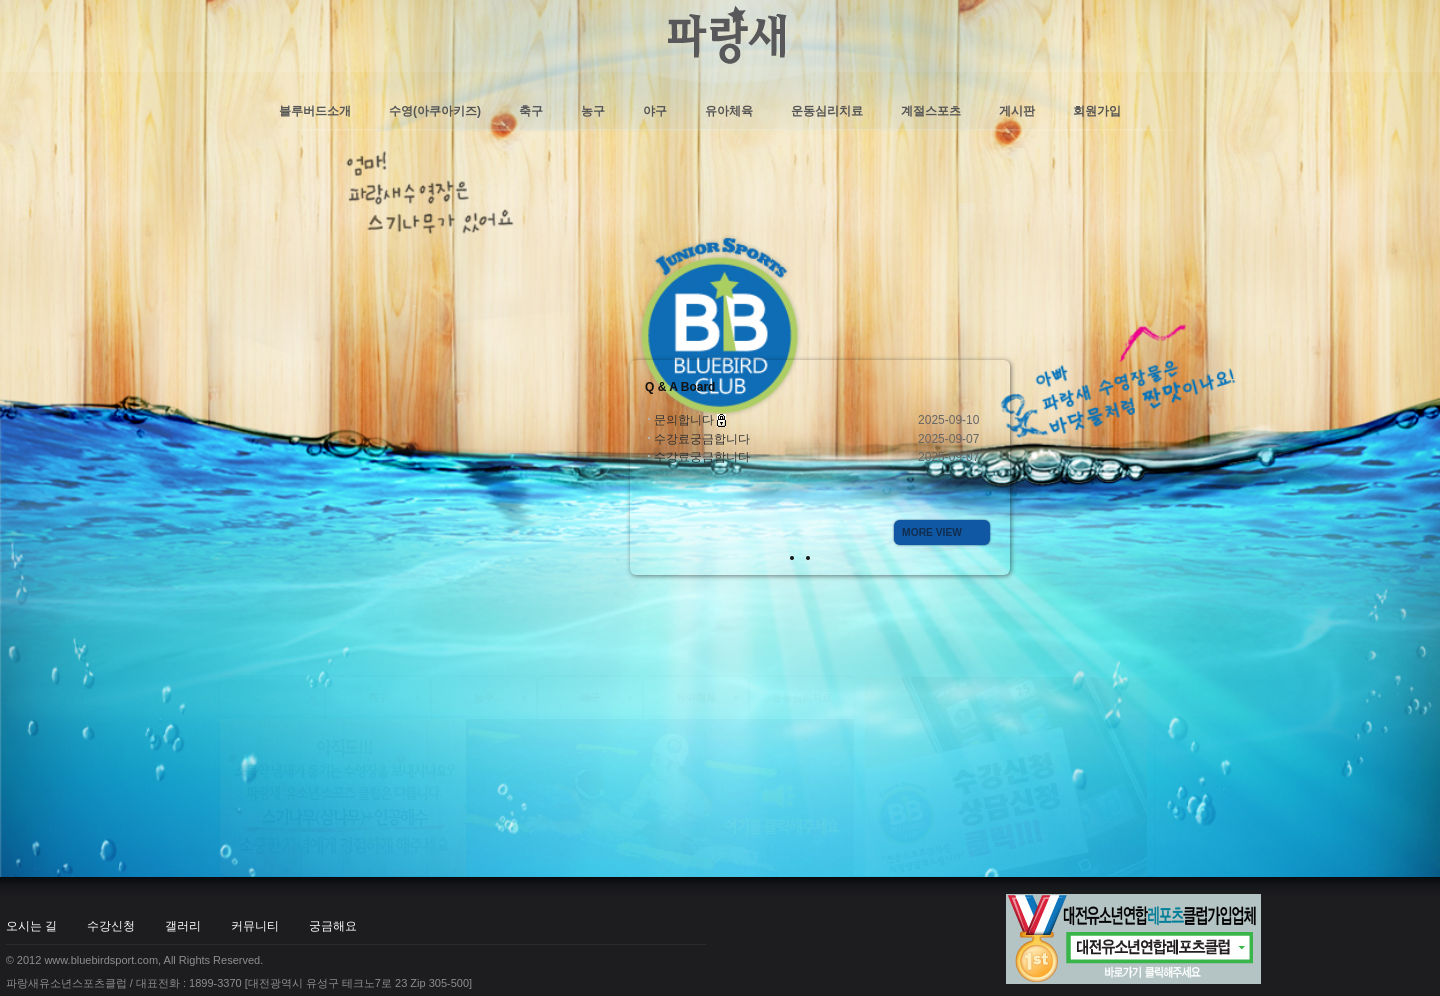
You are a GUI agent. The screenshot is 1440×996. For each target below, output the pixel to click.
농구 (593, 111)
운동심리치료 (827, 111)
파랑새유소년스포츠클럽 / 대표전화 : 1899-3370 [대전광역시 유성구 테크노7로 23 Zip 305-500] (239, 313)
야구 (655, 111)
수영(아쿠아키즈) (435, 111)
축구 (531, 111)
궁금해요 (348, 256)
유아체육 (729, 111)
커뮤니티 (270, 256)
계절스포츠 (931, 111)
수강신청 (126, 256)
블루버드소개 (315, 111)
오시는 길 (46, 256)
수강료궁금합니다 (702, 439)
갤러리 (198, 256)
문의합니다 (685, 420)
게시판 (1017, 111)
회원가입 (1097, 111)
